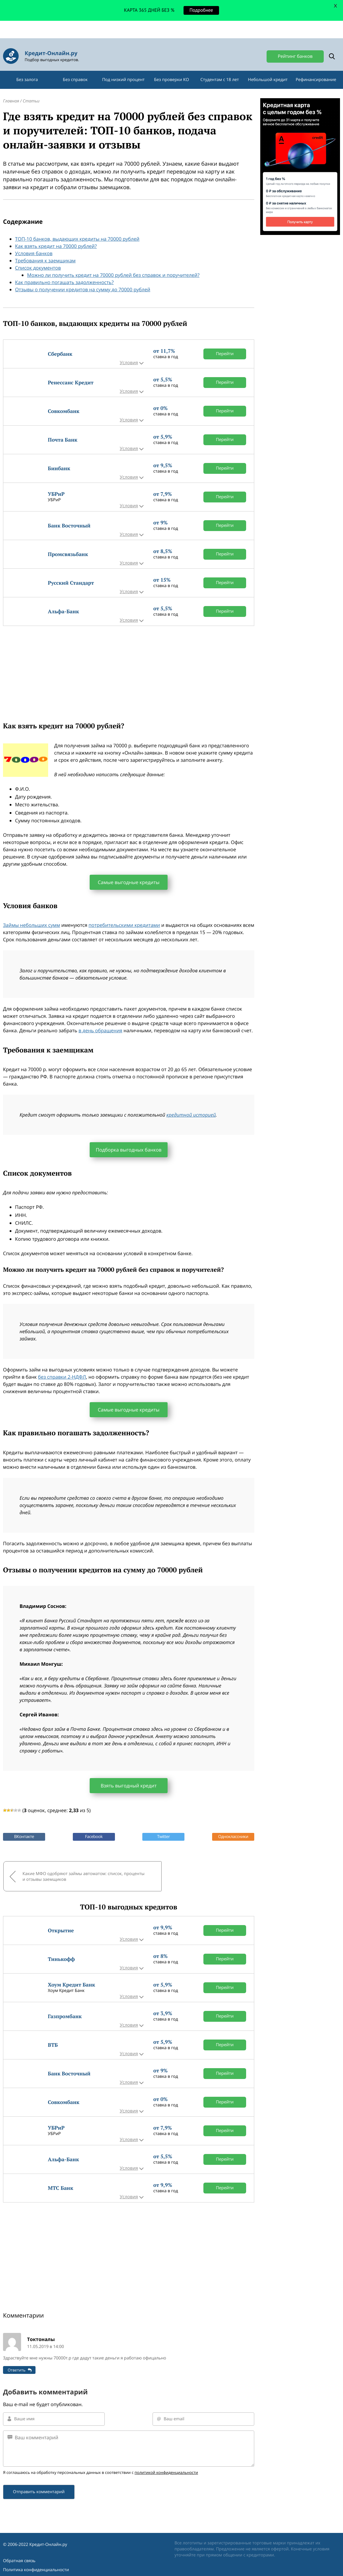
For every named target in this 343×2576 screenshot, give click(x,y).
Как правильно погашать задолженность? (64, 270)
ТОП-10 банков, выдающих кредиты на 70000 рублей (77, 226)
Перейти (225, 341)
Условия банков (33, 241)
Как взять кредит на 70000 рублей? (56, 233)
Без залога (27, 67)
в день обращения (100, 1018)
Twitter (163, 1824)
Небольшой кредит (268, 67)
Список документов (38, 255)
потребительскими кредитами (124, 913)
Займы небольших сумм (31, 913)
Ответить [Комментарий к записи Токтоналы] (16, 2355)
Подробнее (201, 10)
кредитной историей (191, 1102)
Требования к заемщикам (45, 248)
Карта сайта (15, 2564)
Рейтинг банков (295, 39)
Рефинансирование (316, 67)
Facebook (93, 1824)
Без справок (75, 67)
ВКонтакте (24, 1824)
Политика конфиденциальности (36, 2555)
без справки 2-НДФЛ (62, 1364)
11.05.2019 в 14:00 (45, 2332)
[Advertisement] (128, 656)
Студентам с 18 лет (219, 67)
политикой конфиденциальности (166, 2457)
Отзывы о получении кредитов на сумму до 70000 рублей (82, 277)
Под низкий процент (123, 67)
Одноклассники (233, 1824)
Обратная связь (19, 2546)
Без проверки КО (171, 67)
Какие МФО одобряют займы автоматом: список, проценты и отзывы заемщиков (65, 1863)
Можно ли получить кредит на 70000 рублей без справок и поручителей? (113, 262)
